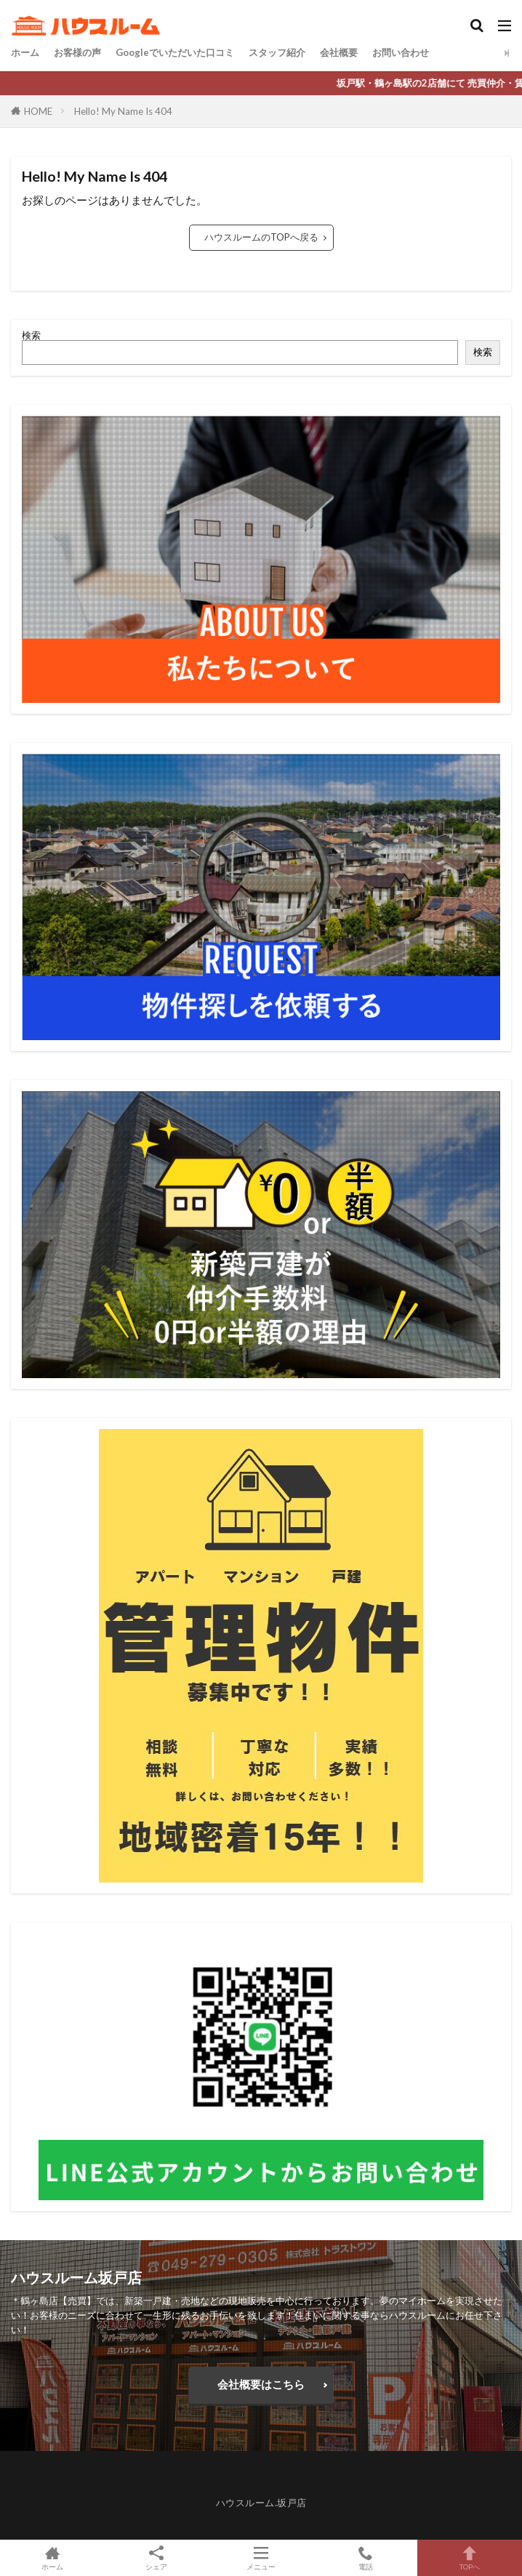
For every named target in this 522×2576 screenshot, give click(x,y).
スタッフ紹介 (277, 52)
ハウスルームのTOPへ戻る (261, 237)
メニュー (261, 2557)
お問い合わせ (400, 52)
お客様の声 (77, 52)
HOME (38, 111)
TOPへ (469, 2557)
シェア (157, 2558)
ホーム (25, 52)
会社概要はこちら (261, 2384)
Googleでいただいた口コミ (175, 52)
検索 (31, 335)
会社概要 (339, 52)
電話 (365, 2557)
